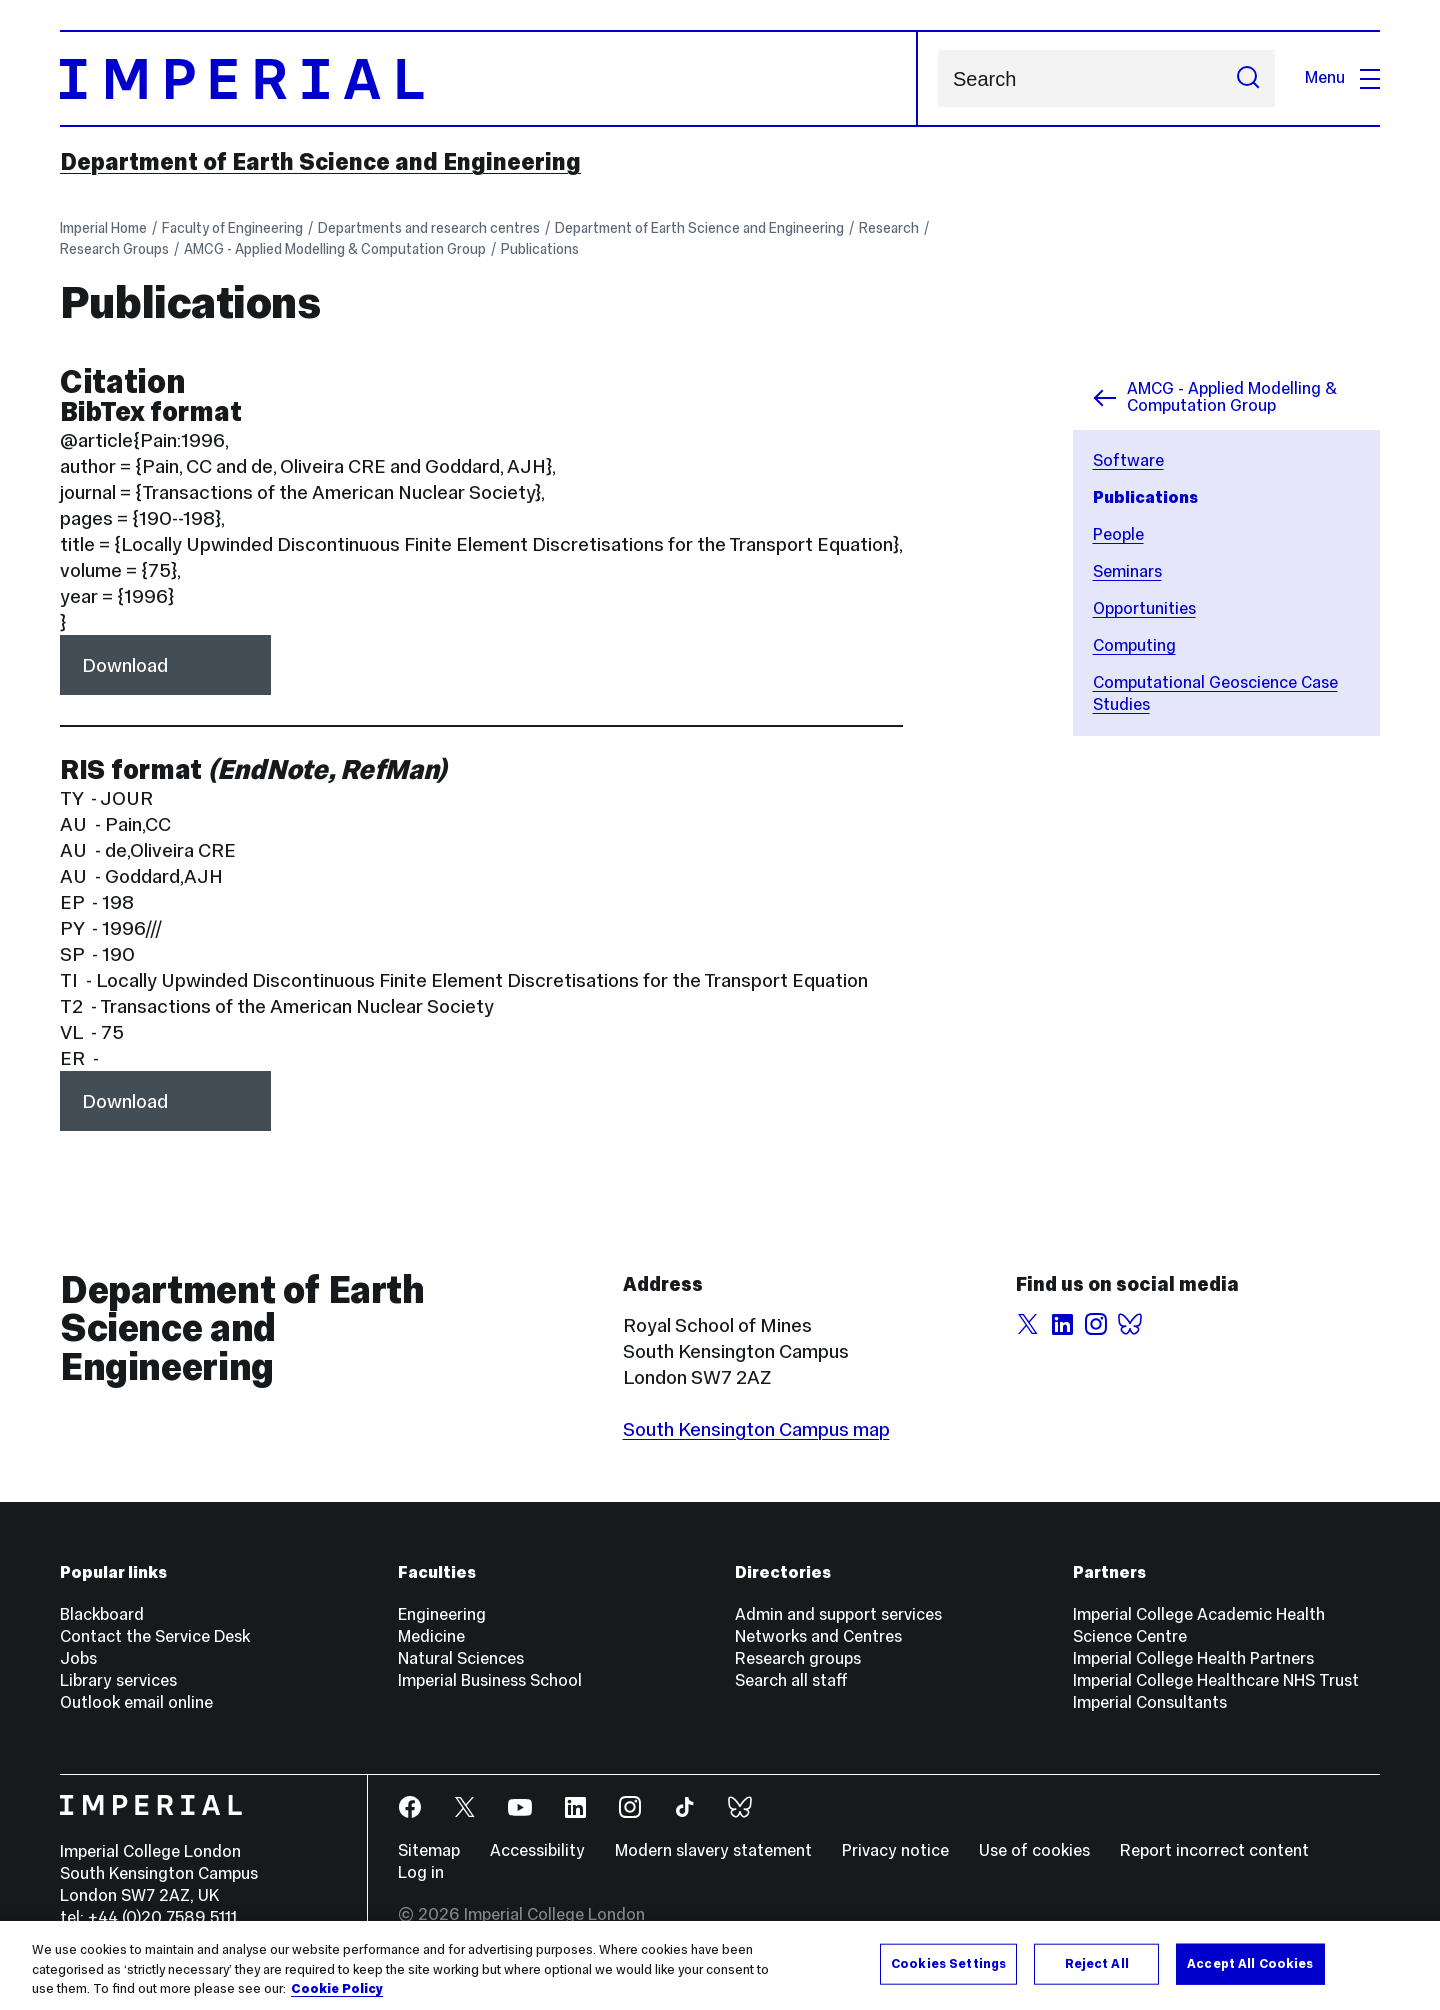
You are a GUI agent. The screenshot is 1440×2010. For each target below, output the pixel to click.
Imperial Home (103, 228)
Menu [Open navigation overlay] (1342, 77)
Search (937, 78)
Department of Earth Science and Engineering (320, 162)
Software (1128, 460)
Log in (421, 1872)
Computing (1134, 645)
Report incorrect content (1214, 1850)
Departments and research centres (429, 228)
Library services (118, 1680)
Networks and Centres (818, 1636)
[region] (720, 1965)
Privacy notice (895, 1850)
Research (889, 228)
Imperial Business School (490, 1680)
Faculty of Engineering (232, 228)
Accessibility (537, 1850)
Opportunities (1144, 608)
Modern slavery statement (713, 1850)
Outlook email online (136, 1702)
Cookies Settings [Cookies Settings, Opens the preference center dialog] (948, 1963)
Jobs (78, 1658)
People (1118, 534)
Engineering (442, 1614)
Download (125, 665)
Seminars (1127, 571)
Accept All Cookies (1250, 1963)
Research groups (798, 1658)
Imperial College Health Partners (1193, 1658)
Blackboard (102, 1614)
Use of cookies (1034, 1850)
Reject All (1097, 1963)
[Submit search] (1248, 78)
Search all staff (791, 1680)
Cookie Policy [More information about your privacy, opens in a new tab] (337, 1989)
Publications (540, 249)
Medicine (431, 1636)
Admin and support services (838, 1614)
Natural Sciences (461, 1658)
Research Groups (114, 249)
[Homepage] (489, 78)
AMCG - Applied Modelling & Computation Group (335, 249)
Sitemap (429, 1850)
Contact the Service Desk (155, 1636)
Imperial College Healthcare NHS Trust (1216, 1680)
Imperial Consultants (1150, 1702)
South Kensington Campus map (756, 1429)
